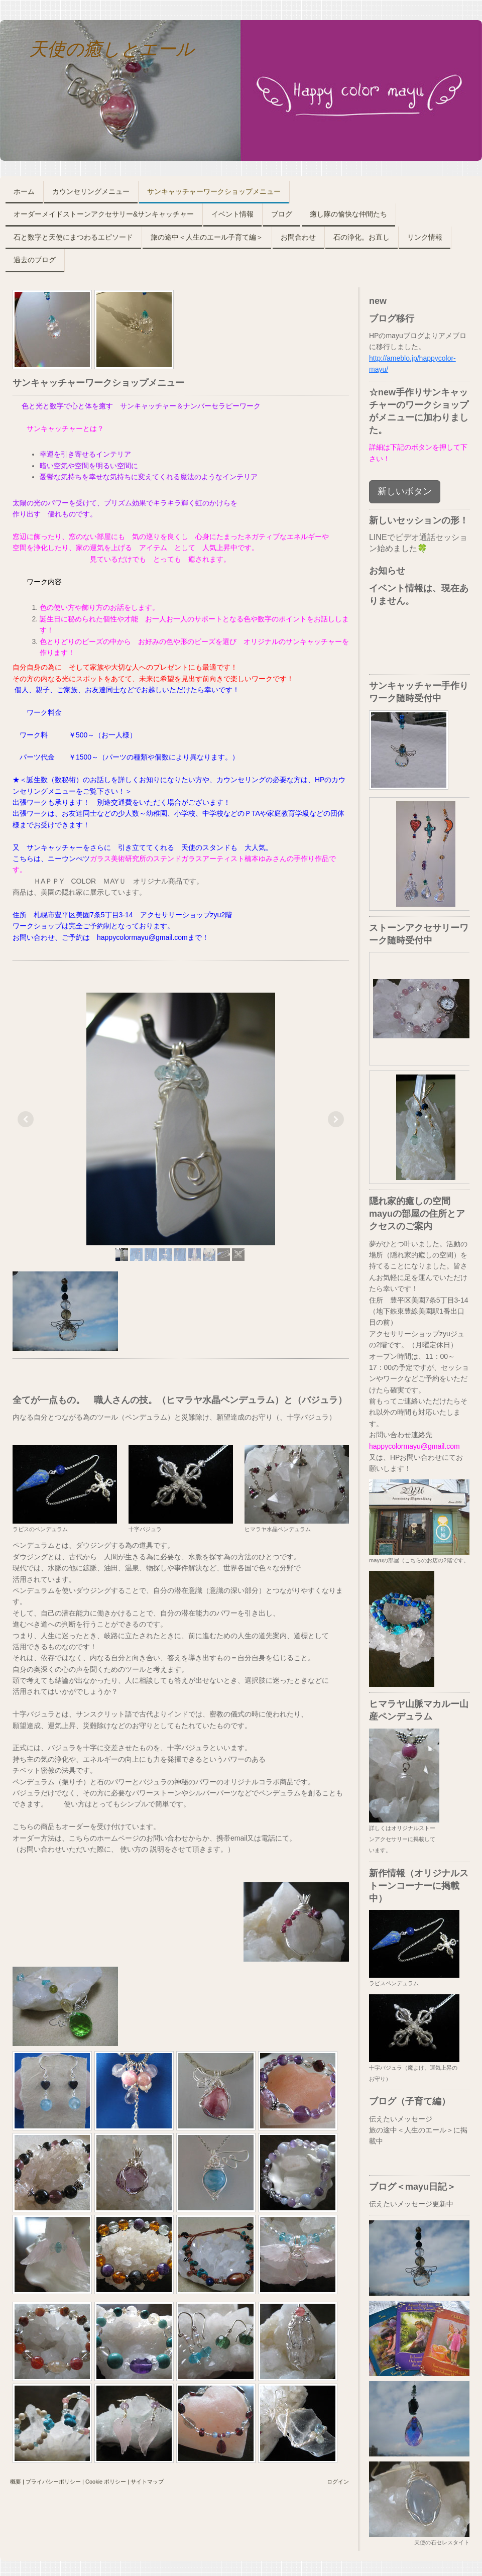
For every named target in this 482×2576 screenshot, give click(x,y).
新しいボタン (405, 491)
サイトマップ (147, 2482)
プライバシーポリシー (53, 2482)
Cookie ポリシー (105, 2482)
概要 (15, 2482)
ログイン (338, 2482)
